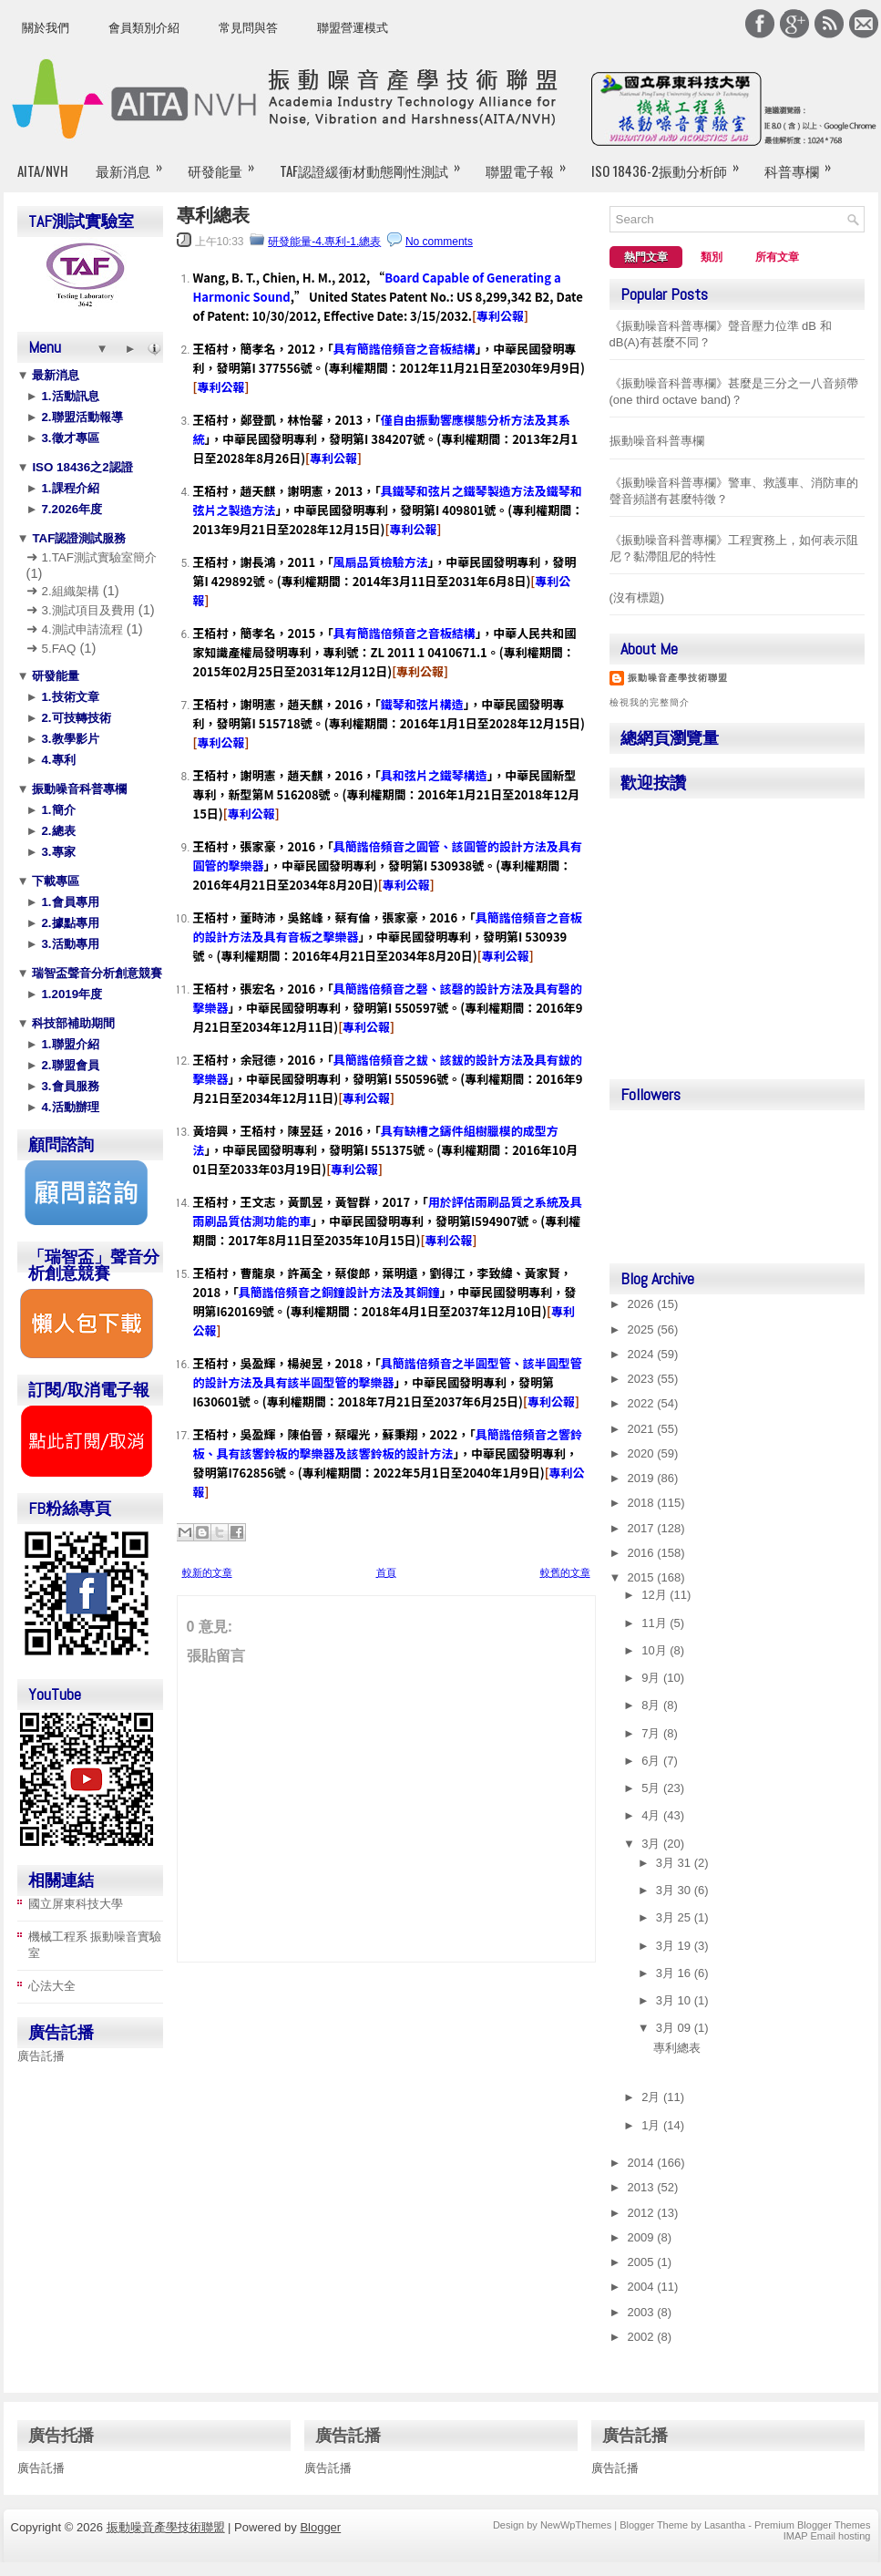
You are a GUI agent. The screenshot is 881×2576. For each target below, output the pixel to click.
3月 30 (675, 1890)
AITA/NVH (42, 170)
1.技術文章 (68, 697)
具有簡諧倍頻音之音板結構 (404, 348)
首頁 (386, 1572)
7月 (652, 1733)
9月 (652, 1678)
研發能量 (227, 163)
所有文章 (777, 257)
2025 (643, 1329)
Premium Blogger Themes (812, 2524)
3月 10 (675, 2000)
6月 (652, 1760)
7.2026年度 (70, 509)
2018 (643, 1503)
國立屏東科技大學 (75, 1904)
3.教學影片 (68, 739)
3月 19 (675, 1946)
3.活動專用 (68, 944)
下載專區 (54, 881)
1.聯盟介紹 (68, 1044)
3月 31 (675, 1863)
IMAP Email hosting (827, 2535)
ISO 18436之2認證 (81, 467)
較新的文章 (207, 1572)
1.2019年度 (70, 994)
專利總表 (213, 215)
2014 (643, 2162)
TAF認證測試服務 (78, 538)
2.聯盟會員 (68, 1065)
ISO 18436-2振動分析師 (671, 163)
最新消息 (135, 163)
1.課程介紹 (68, 488)
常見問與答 (248, 28)
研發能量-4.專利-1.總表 (324, 241)
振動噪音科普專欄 (78, 789)
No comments (439, 241)
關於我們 (45, 28)
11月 (655, 1623)
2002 (643, 2337)
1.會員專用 (68, 902)
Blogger (320, 2527)
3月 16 (675, 1973)
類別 (711, 257)
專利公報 (500, 316)
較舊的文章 (565, 1572)
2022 (643, 1403)
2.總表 (57, 831)
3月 (652, 1843)
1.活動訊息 (68, 396)
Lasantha (724, 2524)
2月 (652, 2097)
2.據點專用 (68, 923)
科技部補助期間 (72, 1023)
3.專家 (57, 852)
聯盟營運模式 (352, 28)
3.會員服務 (68, 1086)
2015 (643, 1577)
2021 (643, 1429)
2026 (643, 1304)
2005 (643, 2262)
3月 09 (675, 2028)
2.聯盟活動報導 (80, 417)
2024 (643, 1354)
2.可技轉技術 (74, 718)
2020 (643, 1453)
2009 (643, 2237)
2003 (643, 2312)
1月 (652, 2125)
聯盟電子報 (532, 163)
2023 (643, 1379)
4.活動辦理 (68, 1107)
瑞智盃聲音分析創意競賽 (96, 973)
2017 (643, 1528)
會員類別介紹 (143, 28)
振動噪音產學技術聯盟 (678, 678)
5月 (652, 1788)
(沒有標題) (637, 597)
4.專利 (57, 760)
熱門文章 (646, 257)
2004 (643, 2286)
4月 (652, 1815)
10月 (655, 1650)
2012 (643, 2213)
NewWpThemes (575, 2524)
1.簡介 (57, 810)
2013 (643, 2187)
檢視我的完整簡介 (650, 702)
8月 (652, 1705)
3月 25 (675, 1917)
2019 (643, 1478)
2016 (643, 1553)
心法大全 (52, 1986)
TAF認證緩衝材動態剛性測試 (376, 163)
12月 (655, 1595)
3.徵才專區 (68, 438)
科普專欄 (803, 163)
